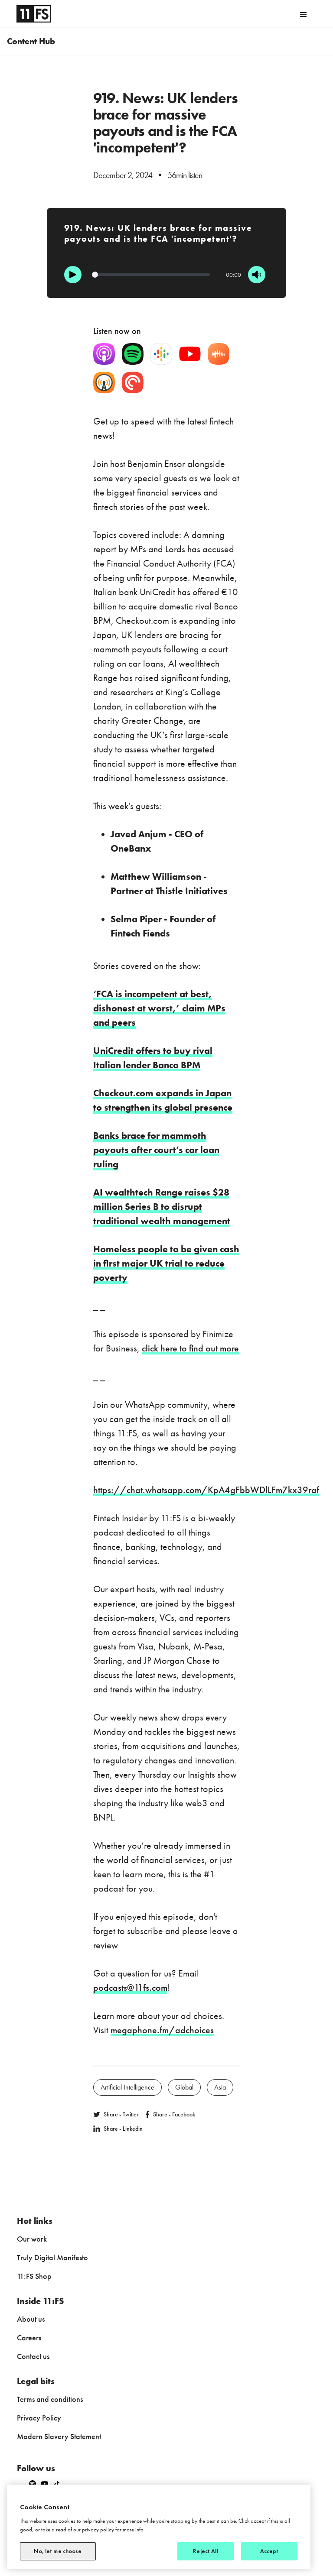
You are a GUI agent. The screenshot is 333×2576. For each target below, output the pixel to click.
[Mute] (256, 274)
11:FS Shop (34, 2276)
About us (31, 2319)
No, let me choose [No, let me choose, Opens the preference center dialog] (58, 2551)
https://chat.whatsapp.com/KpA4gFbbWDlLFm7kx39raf (206, 1490)
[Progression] (151, 274)
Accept (269, 2551)
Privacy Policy (39, 2418)
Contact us (33, 2356)
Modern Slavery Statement (59, 2436)
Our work (32, 2239)
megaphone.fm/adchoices (162, 2030)
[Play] (73, 274)
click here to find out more (190, 1348)
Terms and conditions (50, 2399)
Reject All (205, 2551)
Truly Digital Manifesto (52, 2257)
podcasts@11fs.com (130, 1987)
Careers (29, 2338)
